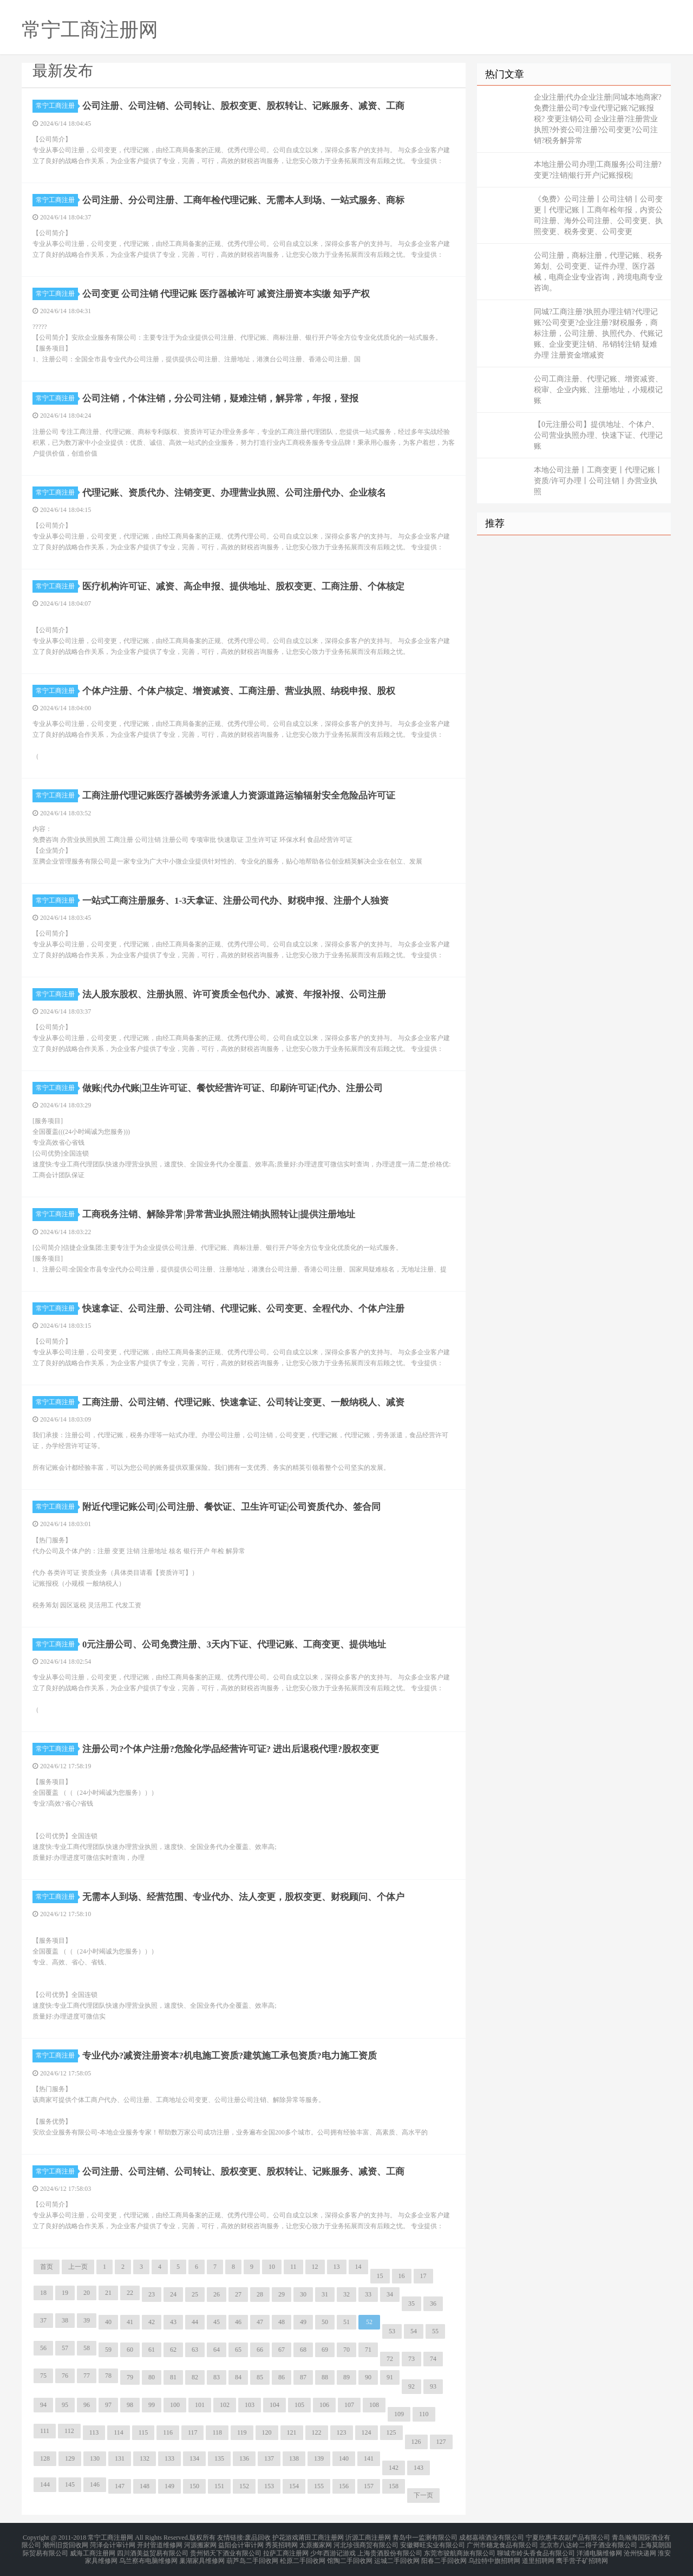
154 (294, 2486)
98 (130, 2405)
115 (143, 2432)
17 (423, 2276)
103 (249, 2405)
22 (130, 2292)
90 (368, 2377)
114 (118, 2432)
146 (95, 2484)
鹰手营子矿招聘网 (582, 2556)
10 (272, 2266)
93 (433, 2386)
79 (130, 2377)
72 (390, 2359)
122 (317, 2432)
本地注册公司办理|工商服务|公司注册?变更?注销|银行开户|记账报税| (598, 169)
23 (151, 2294)
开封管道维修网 (159, 2543)
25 (195, 2294)
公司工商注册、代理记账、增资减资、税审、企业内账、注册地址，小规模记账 (598, 390)
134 (194, 2458)
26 (216, 2294)
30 (303, 2294)
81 (173, 2377)
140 (344, 2458)
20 (86, 2292)
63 (195, 2349)
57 (65, 2348)
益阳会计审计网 (241, 2543)
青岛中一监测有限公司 (425, 2537)
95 (65, 2405)
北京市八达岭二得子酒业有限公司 (588, 2543)
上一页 (78, 2266)
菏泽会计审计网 (112, 2543)
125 (391, 2432)
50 (325, 2322)
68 (303, 2349)
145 (70, 2484)
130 (95, 2458)
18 (43, 2292)
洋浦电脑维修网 (599, 2550)
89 (346, 2377)
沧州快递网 (640, 2550)
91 (390, 2377)
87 (303, 2377)
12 (315, 2266)
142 (393, 2467)
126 (416, 2441)
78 (108, 2375)
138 (294, 2458)
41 (130, 2322)
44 (195, 2322)
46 (238, 2322)
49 (303, 2322)
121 (292, 2432)
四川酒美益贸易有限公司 (152, 2550)
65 (238, 2349)
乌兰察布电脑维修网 (148, 2556)
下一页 (423, 2495)
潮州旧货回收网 (65, 2543)
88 (325, 2377)
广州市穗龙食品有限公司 (502, 2543)
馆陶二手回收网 (349, 2556)
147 (120, 2486)
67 (281, 2349)
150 (194, 2486)
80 (151, 2377)
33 (368, 2294)
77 (86, 2375)
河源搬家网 (200, 2543)
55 (435, 2331)
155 (319, 2486)
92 (411, 2386)
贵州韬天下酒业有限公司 (225, 2550)
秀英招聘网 (281, 2543)
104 (274, 2405)
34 (390, 2294)
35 (411, 2303)
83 (216, 2377)
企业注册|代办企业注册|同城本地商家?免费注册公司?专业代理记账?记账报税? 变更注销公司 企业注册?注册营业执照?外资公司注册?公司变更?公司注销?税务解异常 (598, 119)
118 (217, 2432)
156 (344, 2486)
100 (175, 2405)
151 (219, 2486)
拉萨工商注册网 (286, 2550)
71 (368, 2349)
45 (216, 2322)
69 (325, 2349)
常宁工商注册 (57, 105)
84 (238, 2377)
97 (108, 2405)
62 (173, 2349)
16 (401, 2276)
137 (269, 2458)
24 (173, 2294)
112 (69, 2431)
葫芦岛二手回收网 (252, 2556)
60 (130, 2349)
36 (433, 2303)
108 (374, 2405)
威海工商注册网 (92, 2550)
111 (44, 2431)
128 (45, 2458)
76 (65, 2375)
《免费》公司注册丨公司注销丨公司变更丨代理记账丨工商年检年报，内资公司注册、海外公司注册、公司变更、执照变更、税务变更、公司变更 (598, 215)
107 (349, 2405)
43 (173, 2322)
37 (43, 2320)
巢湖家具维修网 (202, 2556)
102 (225, 2405)
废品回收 (258, 2537)
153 (269, 2486)
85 (260, 2377)
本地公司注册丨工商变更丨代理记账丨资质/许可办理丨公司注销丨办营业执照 (598, 481)
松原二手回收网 (302, 2556)
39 (86, 2320)
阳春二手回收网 (444, 2556)
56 (43, 2348)
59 (108, 2349)
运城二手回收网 (397, 2556)
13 (337, 2266)
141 (369, 2458)
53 (392, 2331)
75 (43, 2375)
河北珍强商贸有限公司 (366, 2543)
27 (238, 2294)
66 (260, 2349)
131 (120, 2458)
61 (151, 2349)
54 (413, 2331)
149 (169, 2486)
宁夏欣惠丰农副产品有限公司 (568, 2537)
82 (195, 2377)
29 (281, 2294)
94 (43, 2405)
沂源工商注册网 (368, 2537)
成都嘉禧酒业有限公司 (491, 2537)
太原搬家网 (315, 2543)
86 (281, 2377)
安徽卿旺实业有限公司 (432, 2543)
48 (281, 2322)
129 (70, 2458)
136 (244, 2458)
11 (293, 2266)
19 (65, 2292)
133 (169, 2458)
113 (94, 2432)
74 (433, 2359)
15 (380, 2276)
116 (168, 2432)
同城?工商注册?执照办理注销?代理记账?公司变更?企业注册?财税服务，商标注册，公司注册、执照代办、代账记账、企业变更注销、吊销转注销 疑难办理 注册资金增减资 (598, 333)
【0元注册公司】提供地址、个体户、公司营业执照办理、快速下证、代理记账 (598, 435)
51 (346, 2322)
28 (260, 2294)
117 (193, 2432)
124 (366, 2432)
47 (260, 2322)
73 (411, 2359)
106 (324, 2405)
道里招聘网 (538, 2556)
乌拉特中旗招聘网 (494, 2556)
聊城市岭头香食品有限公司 (536, 2550)
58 (86, 2348)
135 (219, 2458)
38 (65, 2320)
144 (45, 2484)
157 (369, 2486)
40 (108, 2322)
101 (200, 2405)
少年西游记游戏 (333, 2550)
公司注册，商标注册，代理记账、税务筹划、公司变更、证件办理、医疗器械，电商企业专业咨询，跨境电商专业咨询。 (598, 271)
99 (151, 2405)
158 (393, 2486)
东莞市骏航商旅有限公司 (459, 2550)
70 (346, 2349)
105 (299, 2405)
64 (216, 2349)
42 (151, 2322)
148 (144, 2486)
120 (267, 2432)
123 (341, 2432)
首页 (46, 2266)
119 (242, 2432)
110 (424, 2414)
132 (144, 2458)
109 (399, 2414)
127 (441, 2441)
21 (108, 2292)
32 (346, 2294)
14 (358, 2266)
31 (325, 2294)
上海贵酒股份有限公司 (389, 2550)
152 (244, 2486)
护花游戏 (285, 2537)
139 (319, 2458)
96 (86, 2405)
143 (418, 2467)
